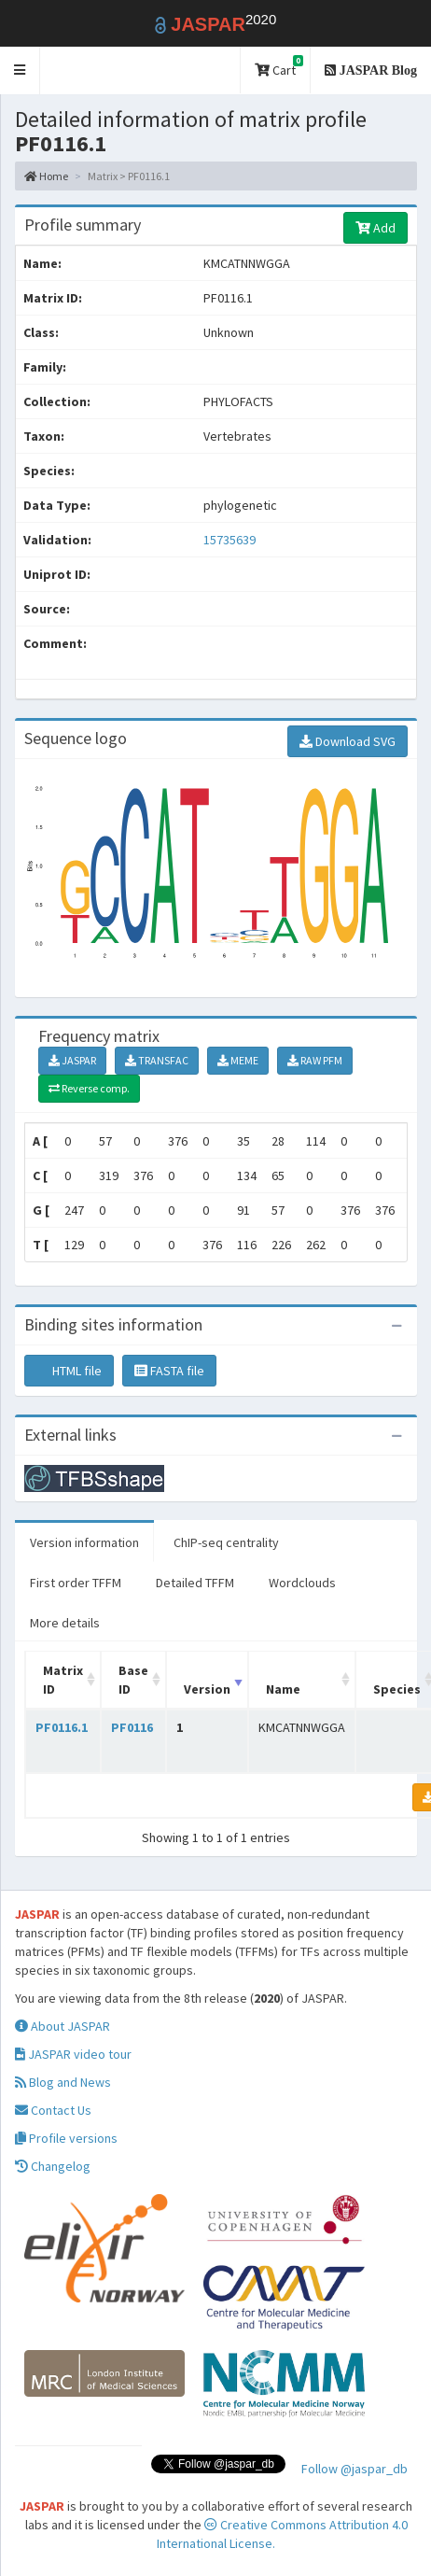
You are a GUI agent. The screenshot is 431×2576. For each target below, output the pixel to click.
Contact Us (53, 2110)
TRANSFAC (156, 1060)
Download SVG (347, 741)
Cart (279, 66)
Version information (84, 1542)
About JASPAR (62, 2026)
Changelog (52, 2166)
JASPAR (72, 1060)
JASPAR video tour (73, 2054)
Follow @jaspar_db (354, 2468)
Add (375, 227)
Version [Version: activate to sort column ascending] (207, 1689)
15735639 (229, 539)
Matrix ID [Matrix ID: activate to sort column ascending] (63, 1679)
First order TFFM (75, 1582)
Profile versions (66, 2138)
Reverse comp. (89, 1088)
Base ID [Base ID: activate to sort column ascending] (133, 1679)
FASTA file (169, 1370)
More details (65, 1622)
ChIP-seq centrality (226, 1542)
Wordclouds (302, 1582)
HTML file (69, 1370)
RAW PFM (314, 1060)
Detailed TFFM (195, 1582)
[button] (20, 70)
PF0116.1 (61, 1727)
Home (46, 176)
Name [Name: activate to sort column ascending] (283, 1689)
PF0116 (132, 1727)
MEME (237, 1060)
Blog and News (63, 2082)
